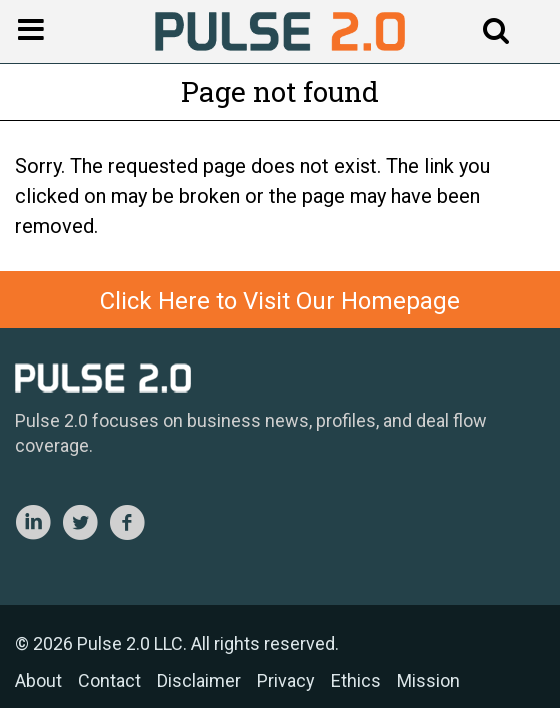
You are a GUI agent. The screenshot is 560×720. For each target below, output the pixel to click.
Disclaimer (199, 680)
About (38, 680)
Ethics (356, 680)
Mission (428, 680)
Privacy (286, 680)
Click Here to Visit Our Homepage (280, 301)
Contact (109, 680)
